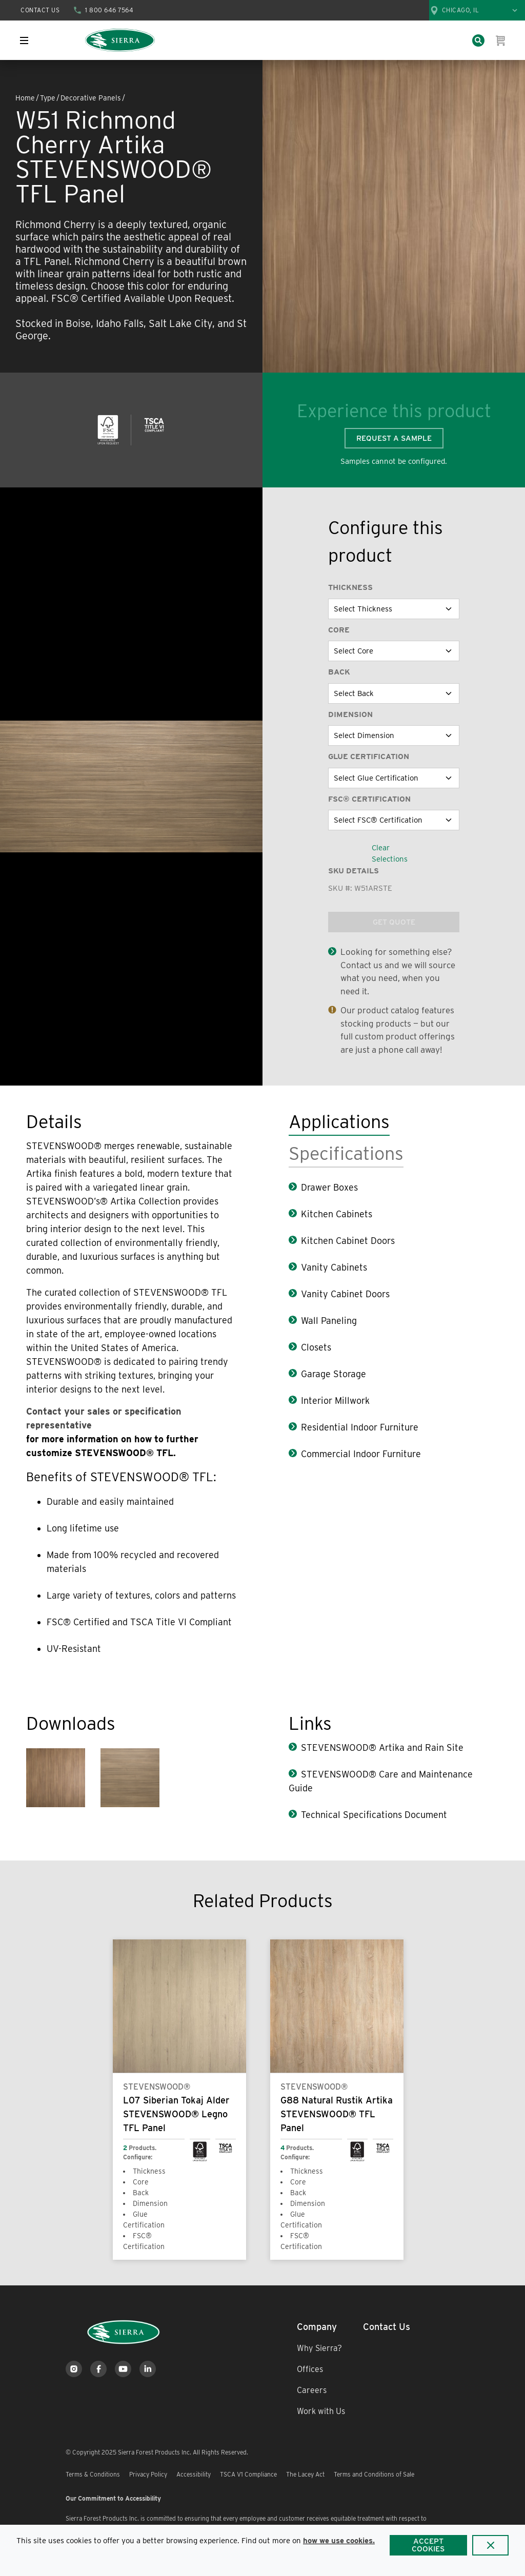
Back (339, 672)
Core (339, 630)
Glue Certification (368, 756)
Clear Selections (390, 853)
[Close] (490, 2545)
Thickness (350, 587)
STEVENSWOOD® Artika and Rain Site (382, 1747)
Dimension (350, 714)
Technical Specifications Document (374, 1814)
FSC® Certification (369, 799)
